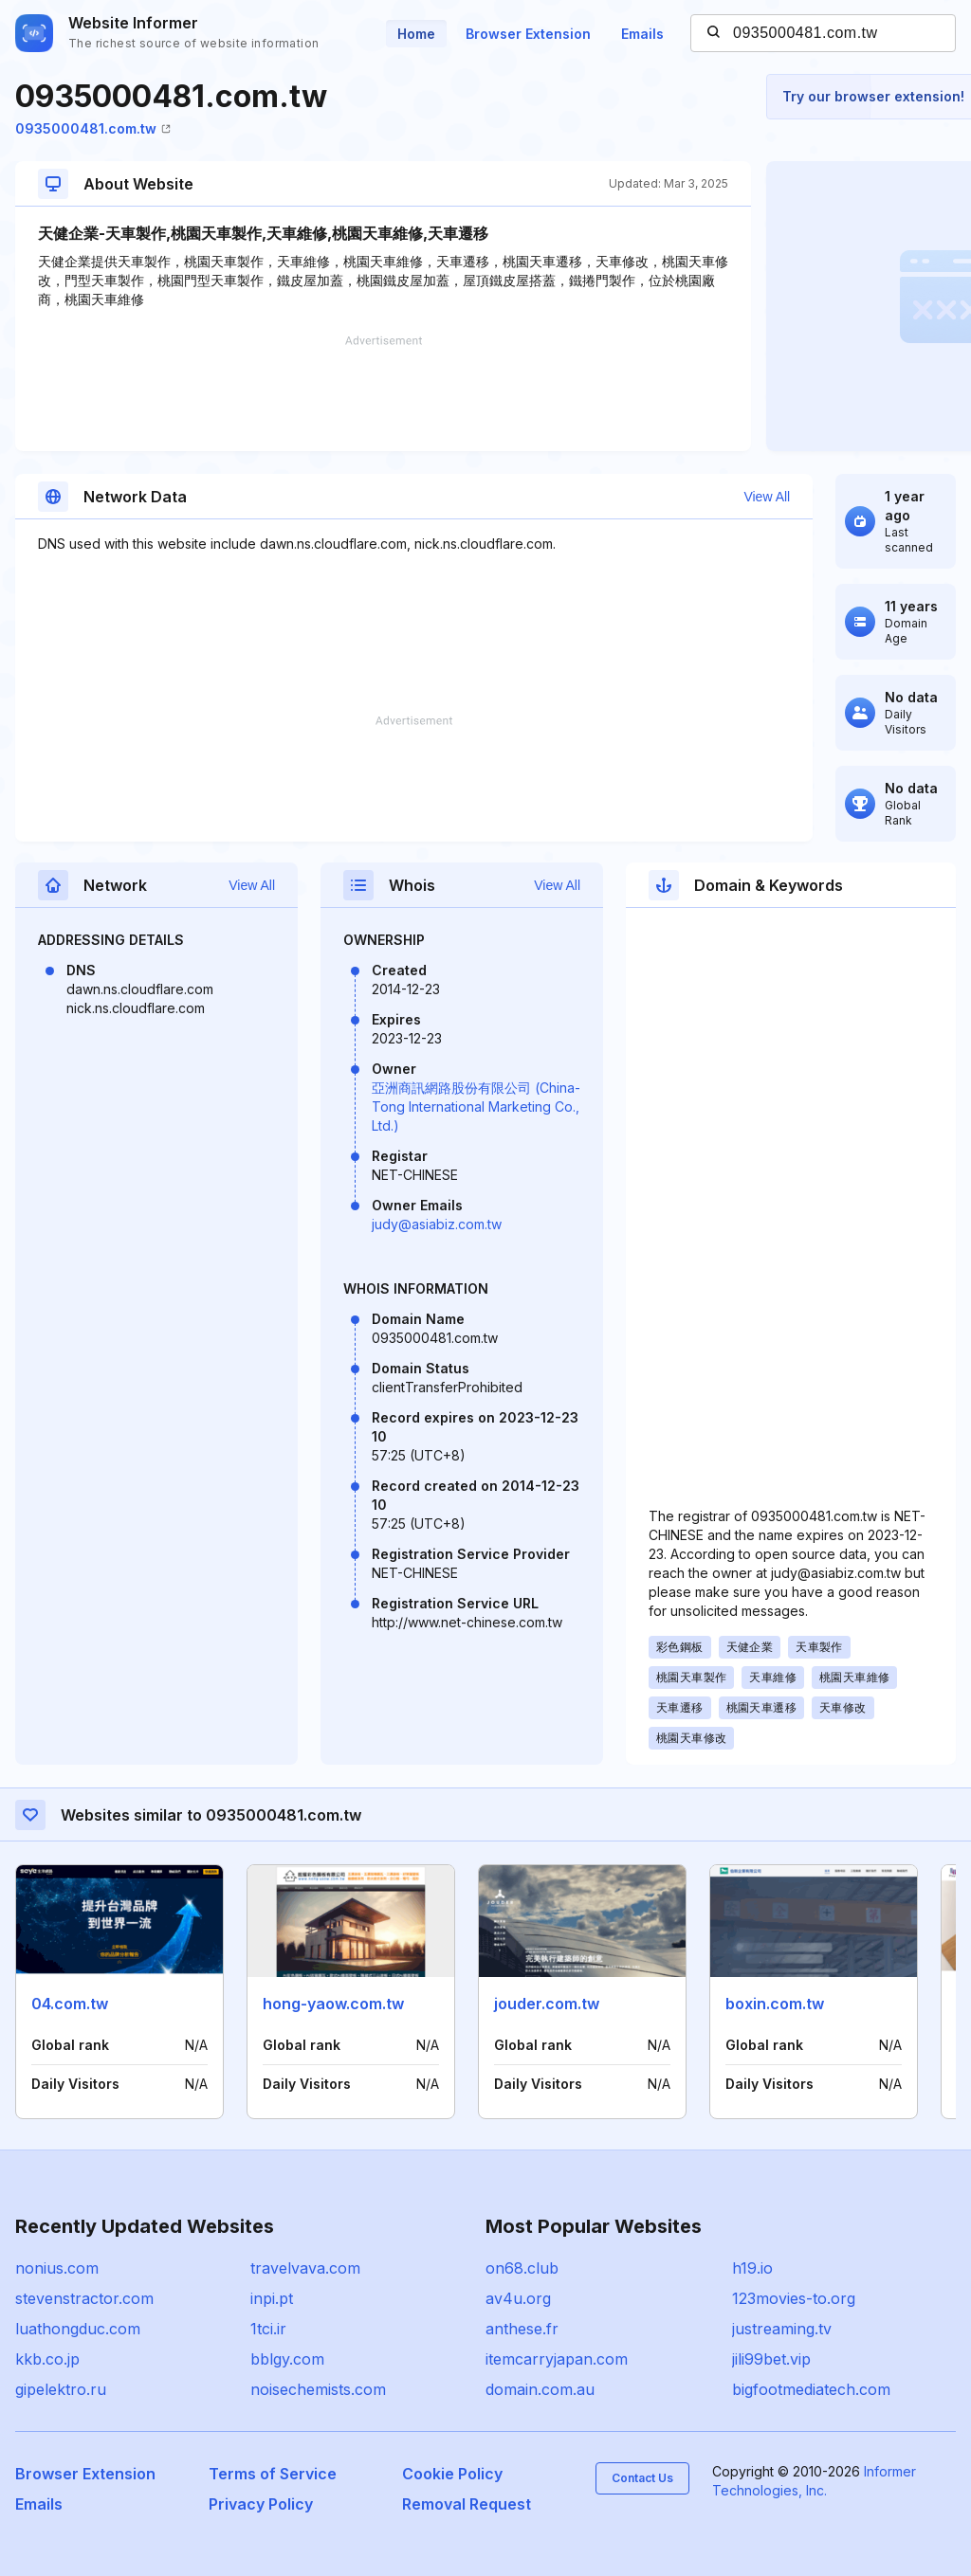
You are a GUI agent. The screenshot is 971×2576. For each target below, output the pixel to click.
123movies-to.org (793, 2298)
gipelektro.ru (60, 2389)
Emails (642, 34)
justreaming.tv (782, 2328)
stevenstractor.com (84, 2298)
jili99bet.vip (771, 2358)
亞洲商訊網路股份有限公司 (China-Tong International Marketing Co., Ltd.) (476, 1106)
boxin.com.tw (774, 2003)
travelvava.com (305, 2268)
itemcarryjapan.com (557, 2358)
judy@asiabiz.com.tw (437, 1224)
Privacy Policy (261, 2503)
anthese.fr (522, 2328)
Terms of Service (273, 2473)
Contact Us (642, 2478)
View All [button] (766, 496)
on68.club (522, 2268)
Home (416, 34)
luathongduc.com (77, 2328)
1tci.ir (268, 2328)
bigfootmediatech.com (811, 2389)
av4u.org (518, 2298)
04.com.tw (69, 2003)
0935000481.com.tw (93, 128)
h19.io (752, 2268)
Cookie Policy (452, 2473)
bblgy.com (287, 2358)
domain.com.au (540, 2389)
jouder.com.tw (546, 2003)
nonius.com (57, 2268)
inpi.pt (271, 2298)
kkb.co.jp (47, 2358)
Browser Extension (528, 34)
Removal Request (466, 2503)
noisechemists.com (318, 2389)
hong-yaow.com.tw (333, 2003)
